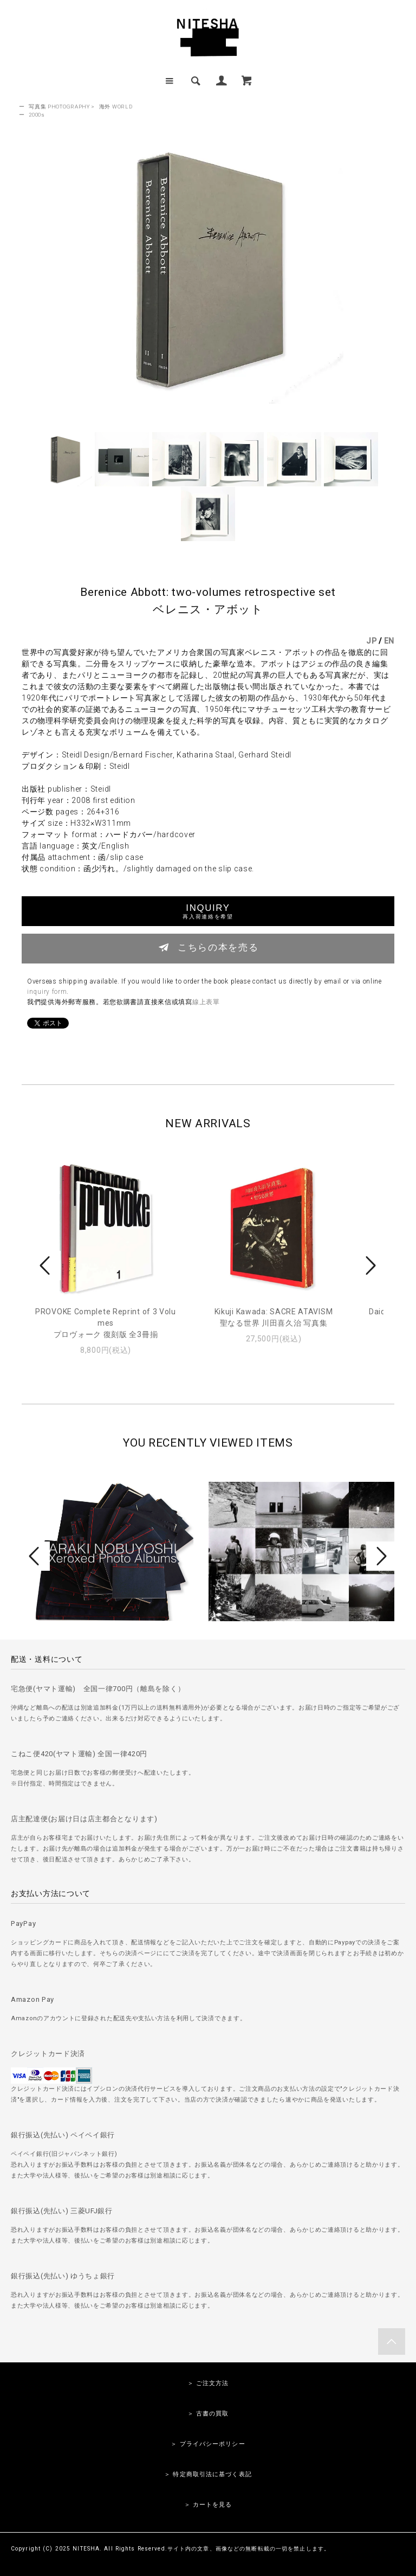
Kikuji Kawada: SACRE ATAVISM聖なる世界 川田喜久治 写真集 (273, 1317)
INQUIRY (208, 911)
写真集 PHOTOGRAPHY (59, 107)
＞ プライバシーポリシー (208, 2443)
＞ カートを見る (208, 2504)
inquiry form (47, 991)
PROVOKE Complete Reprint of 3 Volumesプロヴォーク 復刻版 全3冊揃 (105, 1323)
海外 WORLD (116, 107)
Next (369, 1265)
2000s (37, 115)
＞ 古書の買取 (208, 2413)
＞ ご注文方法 (208, 2383)
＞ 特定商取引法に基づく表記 (208, 2474)
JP (371, 641)
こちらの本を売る (208, 947)
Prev (46, 1265)
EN (389, 641)
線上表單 (206, 1002)
